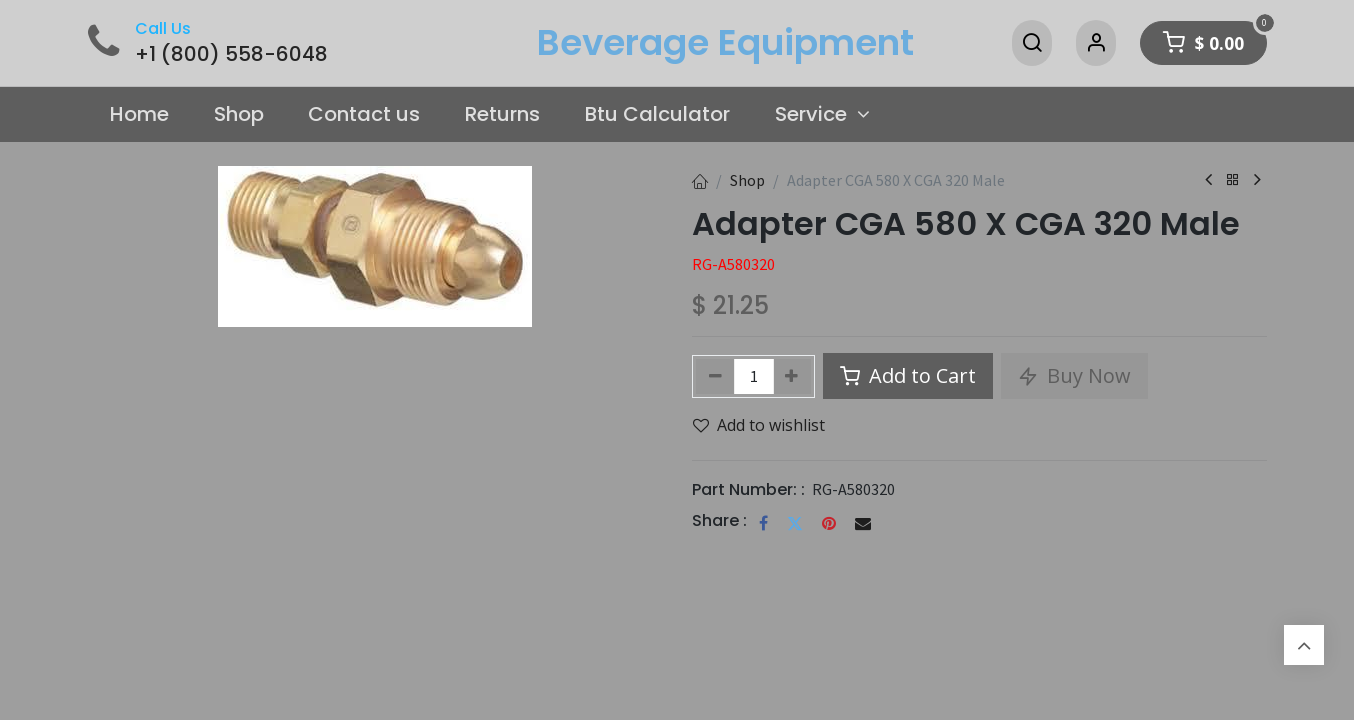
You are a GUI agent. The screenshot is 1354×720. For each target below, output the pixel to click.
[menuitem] (140, 115)
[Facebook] (763, 523)
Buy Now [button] (1074, 375)
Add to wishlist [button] (759, 425)
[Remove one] (715, 376)
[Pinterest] (829, 523)
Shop (747, 180)
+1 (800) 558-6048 (231, 54)
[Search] (1032, 43)
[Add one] (792, 376)
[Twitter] (795, 523)
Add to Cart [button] (908, 375)
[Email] (863, 523)
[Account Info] (1096, 43)
